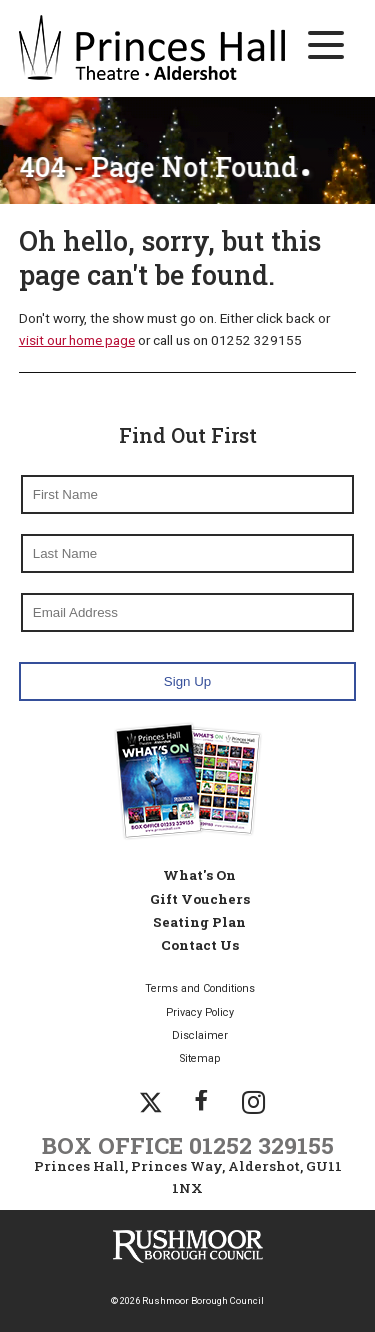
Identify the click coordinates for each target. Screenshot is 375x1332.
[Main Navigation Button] (326, 45)
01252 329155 (261, 1145)
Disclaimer (200, 1035)
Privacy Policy (200, 1012)
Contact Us (200, 945)
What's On (199, 875)
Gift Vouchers (200, 899)
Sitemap (200, 1058)
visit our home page (77, 340)
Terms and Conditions (200, 988)
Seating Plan (199, 922)
